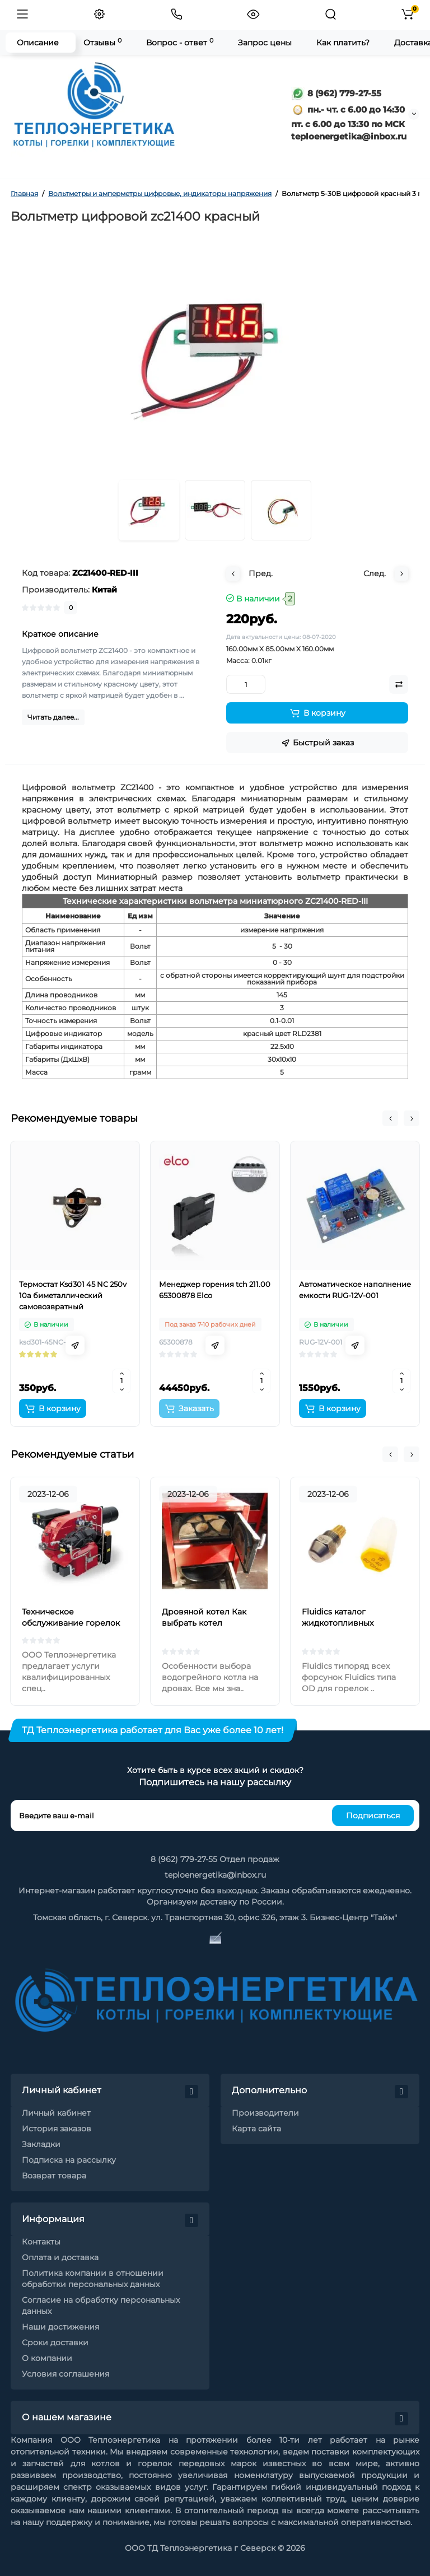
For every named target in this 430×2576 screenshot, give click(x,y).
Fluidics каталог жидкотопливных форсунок (337, 1623)
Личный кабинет (56, 2113)
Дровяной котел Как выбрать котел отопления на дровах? (208, 1623)
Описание (38, 43)
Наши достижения (60, 2327)
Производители (265, 2113)
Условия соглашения (65, 2374)
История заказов (56, 2129)
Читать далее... (53, 717)
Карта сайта (256, 2129)
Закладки (41, 2144)
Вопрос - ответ (179, 42)
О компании (47, 2358)
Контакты (41, 2242)
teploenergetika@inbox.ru (215, 1875)
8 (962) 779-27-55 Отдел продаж (215, 1859)
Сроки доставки (55, 2342)
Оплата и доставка (60, 2257)
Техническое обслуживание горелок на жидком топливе (71, 1623)
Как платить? (343, 43)
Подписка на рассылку (69, 2160)
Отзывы (102, 42)
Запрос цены (265, 43)
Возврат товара (54, 2176)
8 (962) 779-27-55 (336, 93)
